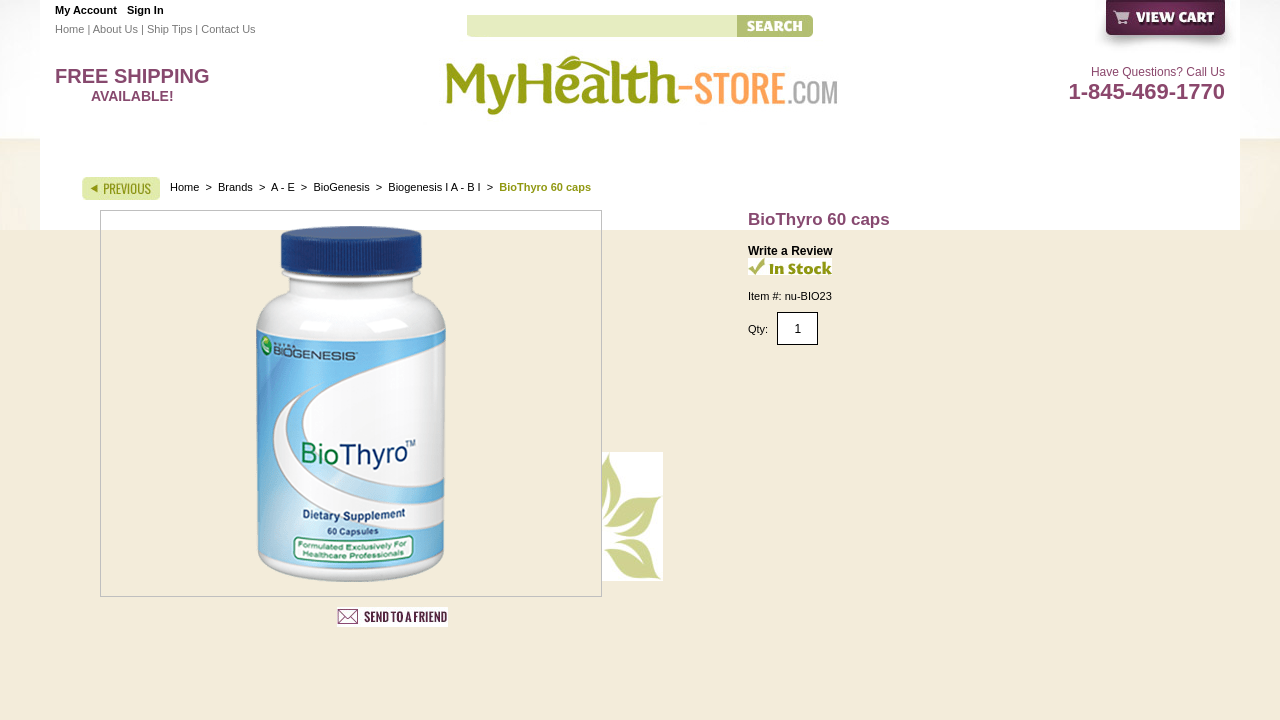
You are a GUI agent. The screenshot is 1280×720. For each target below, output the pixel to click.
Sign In (145, 10)
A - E (283, 187)
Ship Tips (169, 29)
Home (69, 29)
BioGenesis (342, 187)
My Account (86, 10)
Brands (235, 187)
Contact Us (228, 29)
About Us (115, 29)
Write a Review (790, 251)
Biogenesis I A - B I (434, 187)
